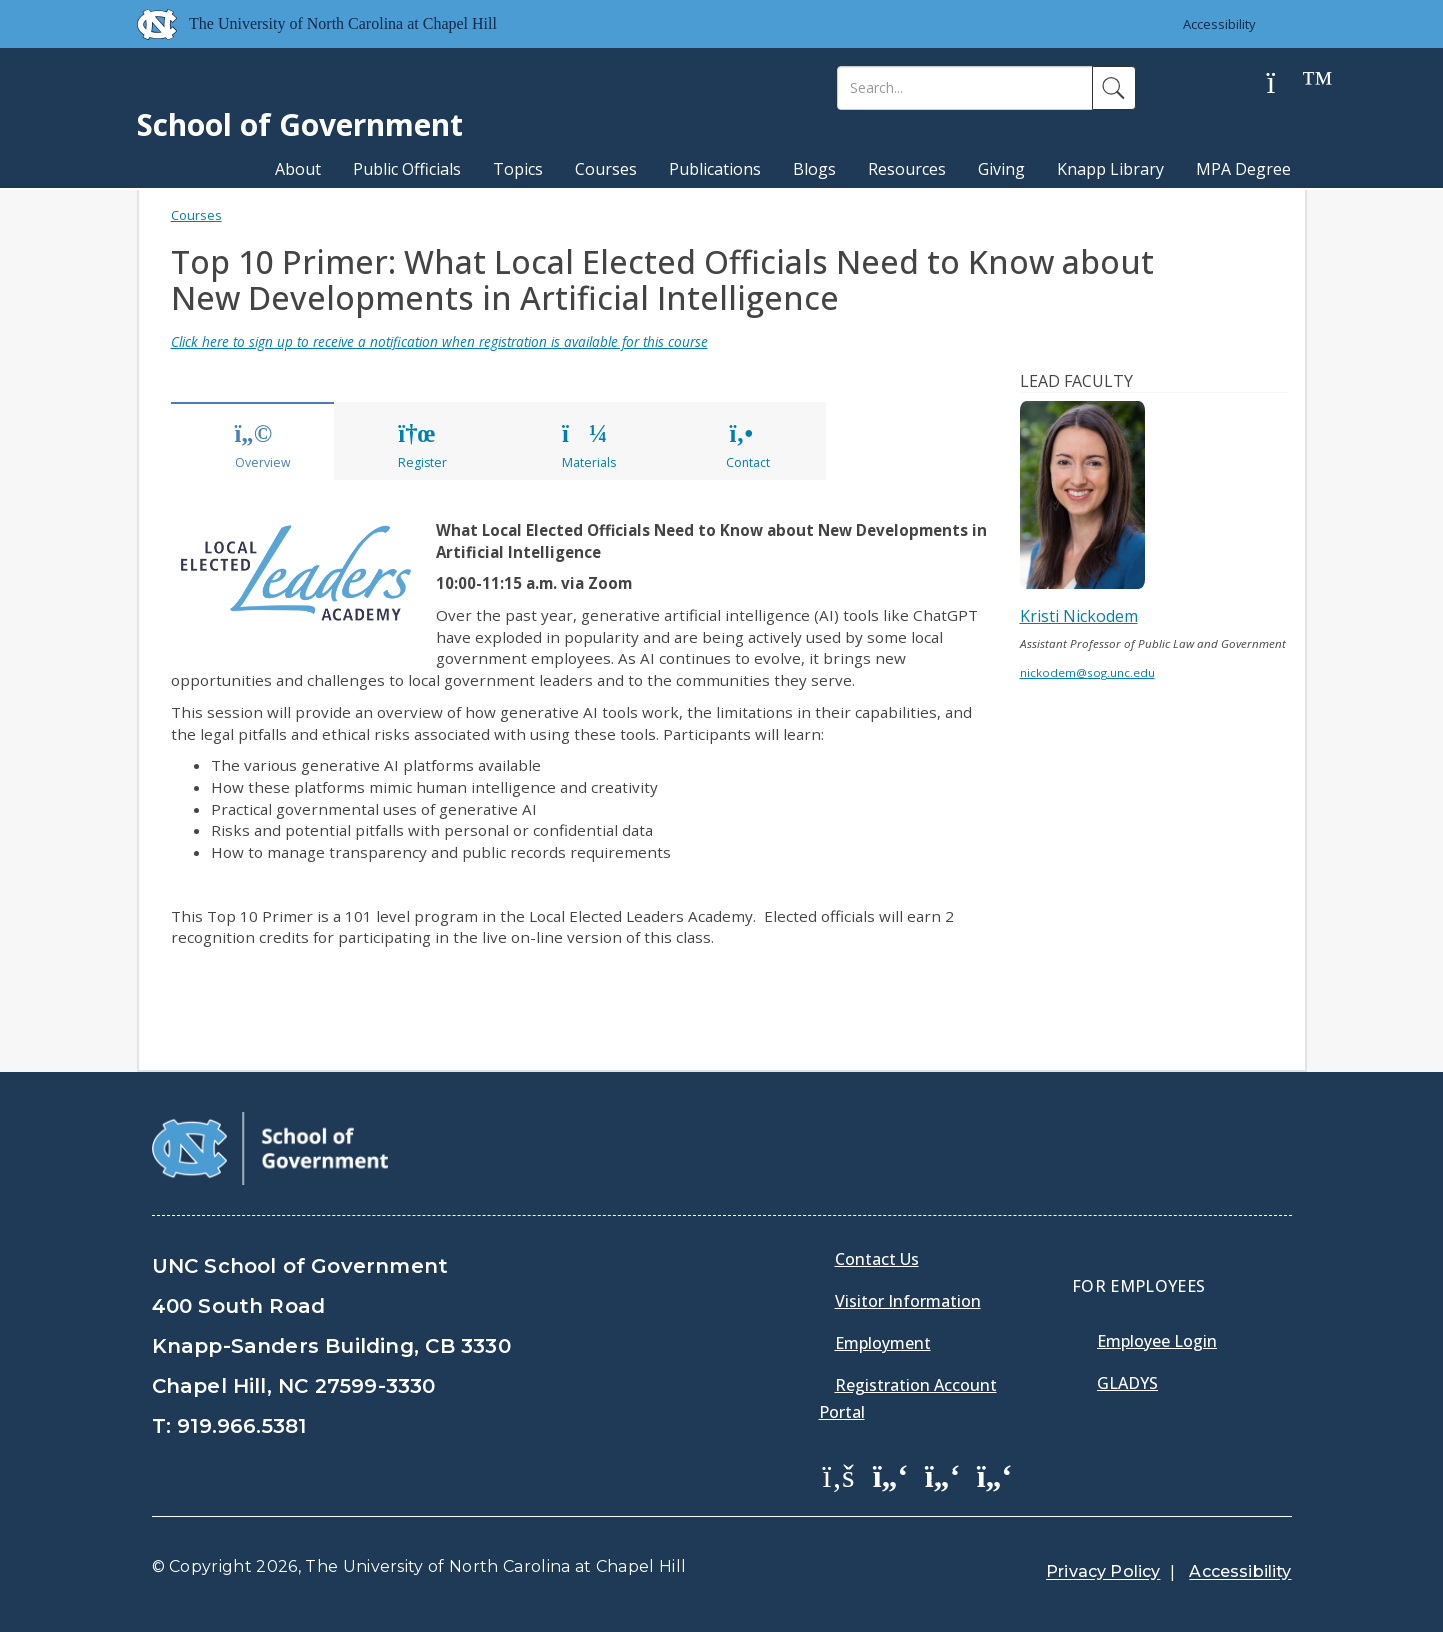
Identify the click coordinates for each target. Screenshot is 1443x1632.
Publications (715, 169)
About (298, 169)
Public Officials (407, 169)
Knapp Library (1110, 169)
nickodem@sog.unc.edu (1087, 672)
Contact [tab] (748, 447)
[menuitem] (845, 1490)
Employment (883, 1343)
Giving (1001, 169)
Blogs (814, 169)
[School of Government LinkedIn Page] (943, 1475)
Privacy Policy (1103, 1571)
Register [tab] (422, 447)
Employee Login (1157, 1341)
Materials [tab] (589, 447)
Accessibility (1219, 24)
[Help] (1287, 83)
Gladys (1127, 1383)
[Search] (965, 88)
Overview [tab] (263, 447)
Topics (518, 169)
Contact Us (877, 1259)
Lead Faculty (1076, 381)
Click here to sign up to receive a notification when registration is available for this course (439, 341)
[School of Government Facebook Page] (839, 1475)
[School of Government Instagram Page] (995, 1475)
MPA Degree (1243, 169)
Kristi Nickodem (1079, 616)
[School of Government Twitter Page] (891, 1475)
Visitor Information (908, 1301)
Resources (907, 169)
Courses (606, 169)
